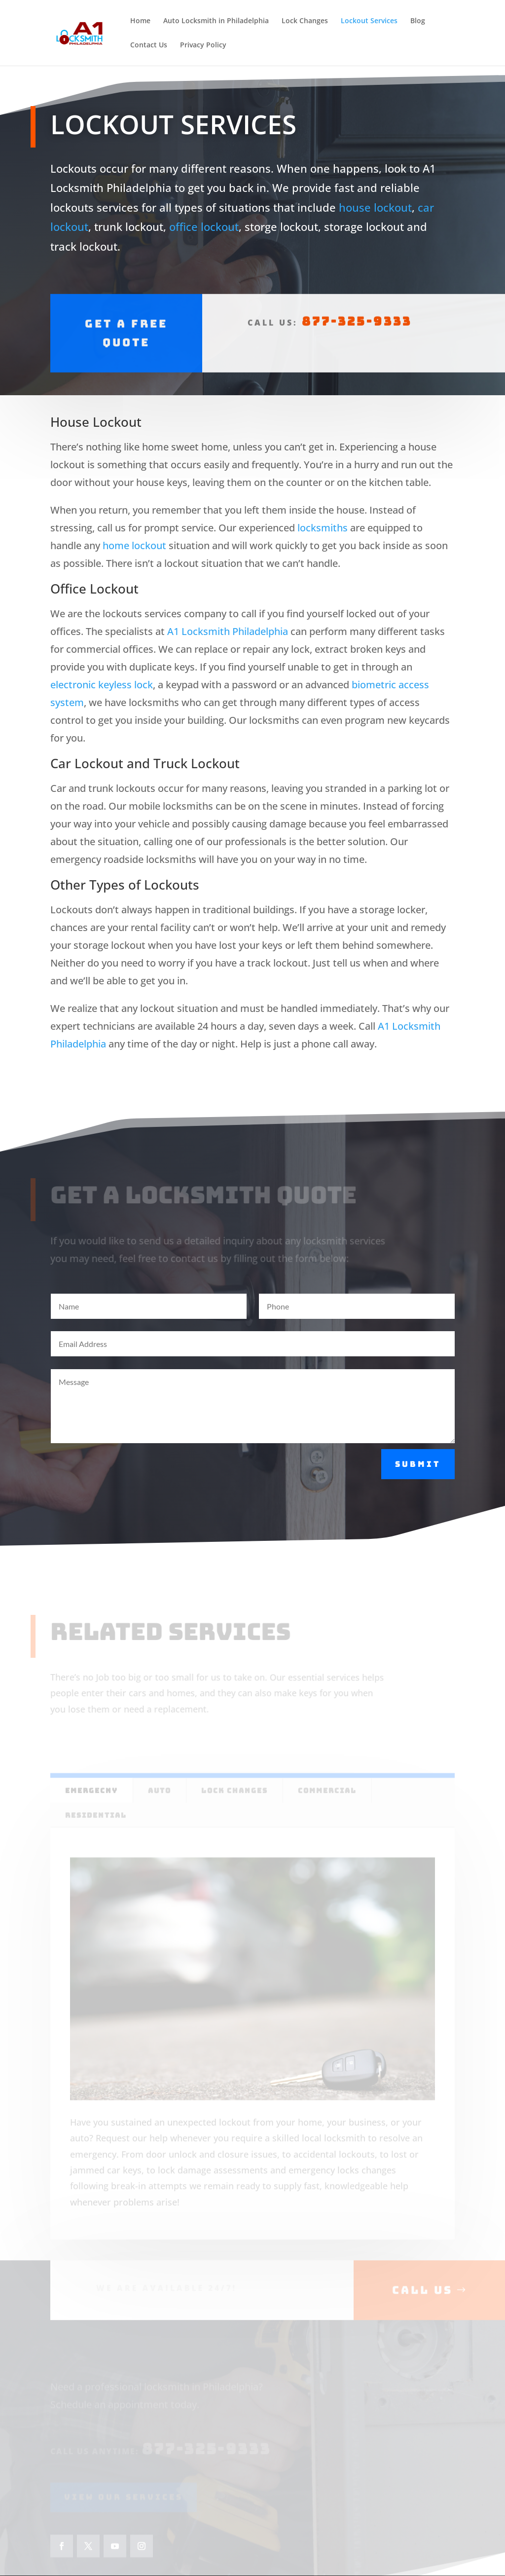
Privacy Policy (203, 45)
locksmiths (322, 527)
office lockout (204, 222)
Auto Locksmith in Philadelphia (216, 21)
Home (140, 21)
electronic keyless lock (101, 684)
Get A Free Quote (126, 316)
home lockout (134, 545)
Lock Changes (305, 21)
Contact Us (148, 45)
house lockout (375, 202)
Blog (417, 21)
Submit (418, 1464)
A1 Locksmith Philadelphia (227, 631)
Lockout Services (369, 21)
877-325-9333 (357, 304)
